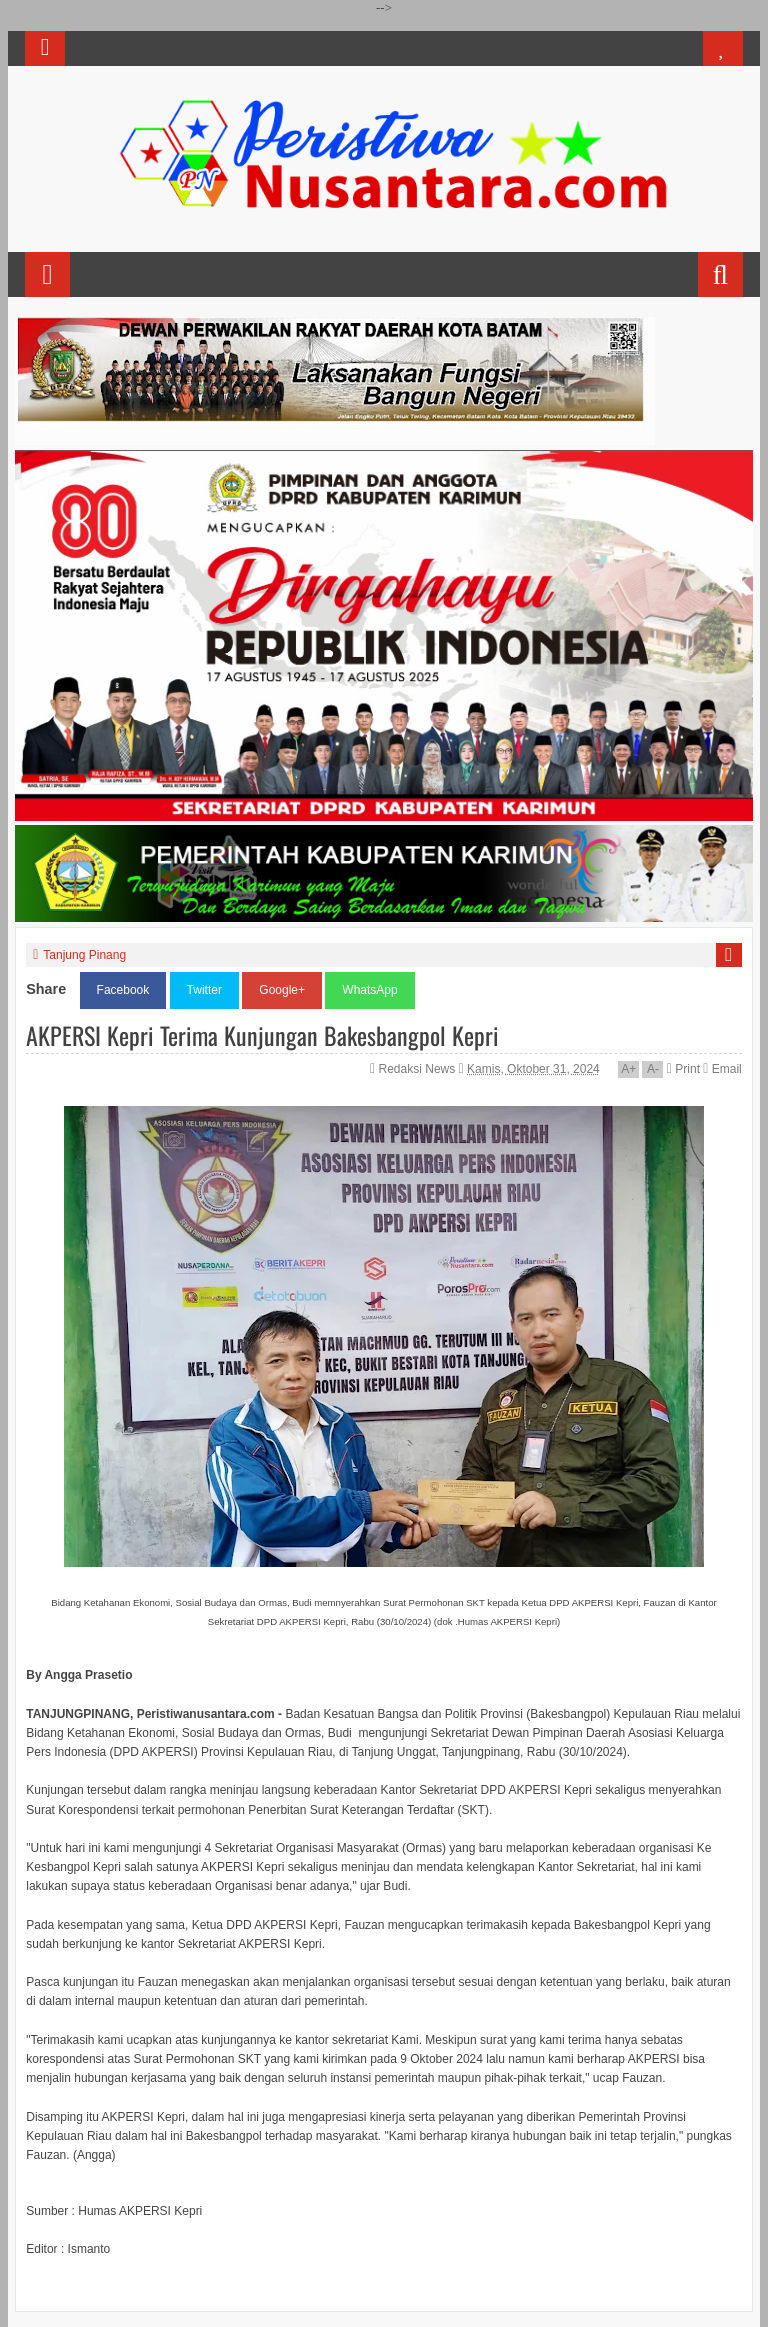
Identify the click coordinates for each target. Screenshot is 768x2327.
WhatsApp (369, 990)
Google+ (282, 990)
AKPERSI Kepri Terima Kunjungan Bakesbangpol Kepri (262, 1035)
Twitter (204, 990)
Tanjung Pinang (84, 955)
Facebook (123, 990)
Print (683, 1069)
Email (722, 1069)
